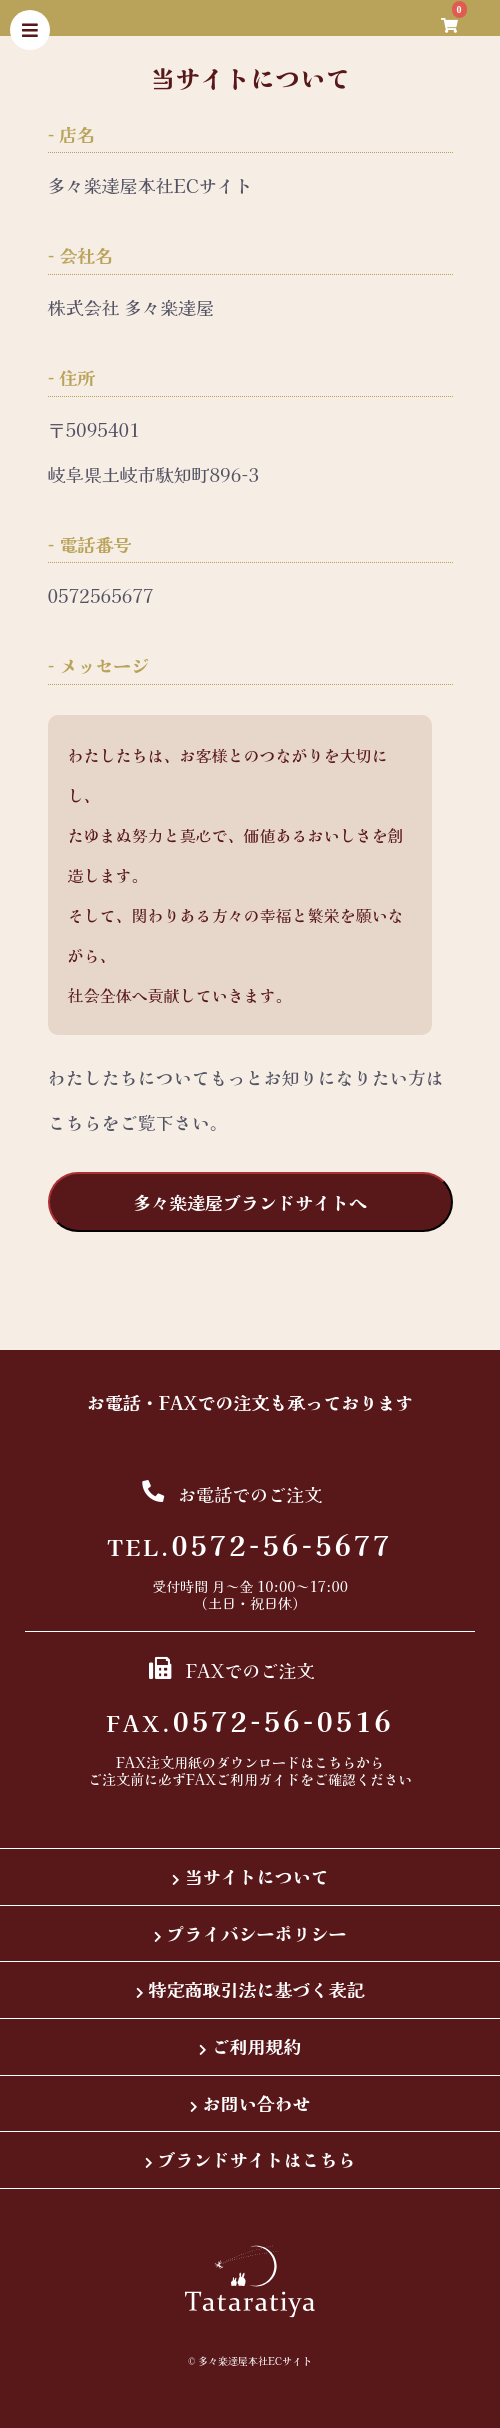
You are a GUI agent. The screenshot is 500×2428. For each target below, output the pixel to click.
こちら (335, 1762)
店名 (77, 134)
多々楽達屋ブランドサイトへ (250, 1202)
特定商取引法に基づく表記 (257, 1989)
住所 (77, 377)
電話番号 (95, 544)
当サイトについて (257, 1876)
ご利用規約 (257, 2046)
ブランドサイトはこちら (257, 2159)
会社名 (86, 255)
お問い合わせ (257, 2103)
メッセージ (104, 665)
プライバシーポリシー (257, 1933)
